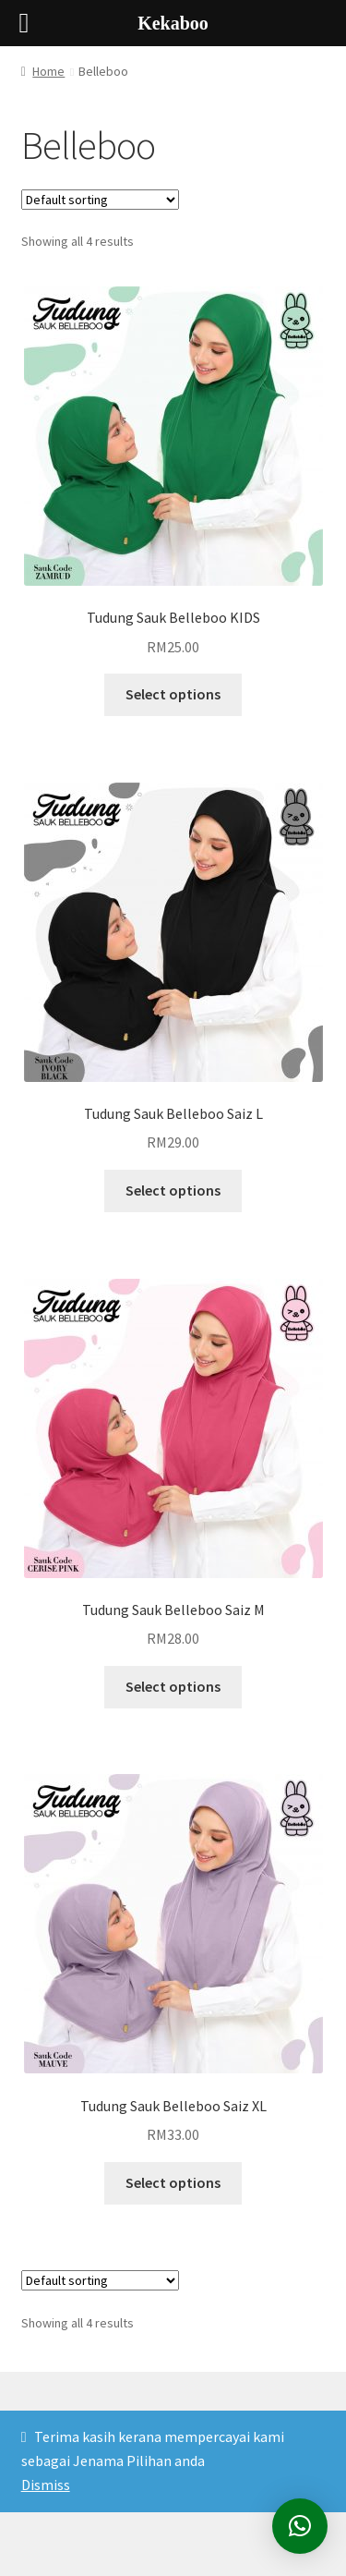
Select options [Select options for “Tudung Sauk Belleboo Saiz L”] (173, 1190)
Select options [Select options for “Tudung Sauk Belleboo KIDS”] (173, 694)
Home (48, 71)
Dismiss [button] (45, 2484)
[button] (300, 2526)
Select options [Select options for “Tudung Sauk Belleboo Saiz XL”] (173, 2182)
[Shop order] (100, 199)
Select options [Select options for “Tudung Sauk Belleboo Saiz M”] (173, 1686)
